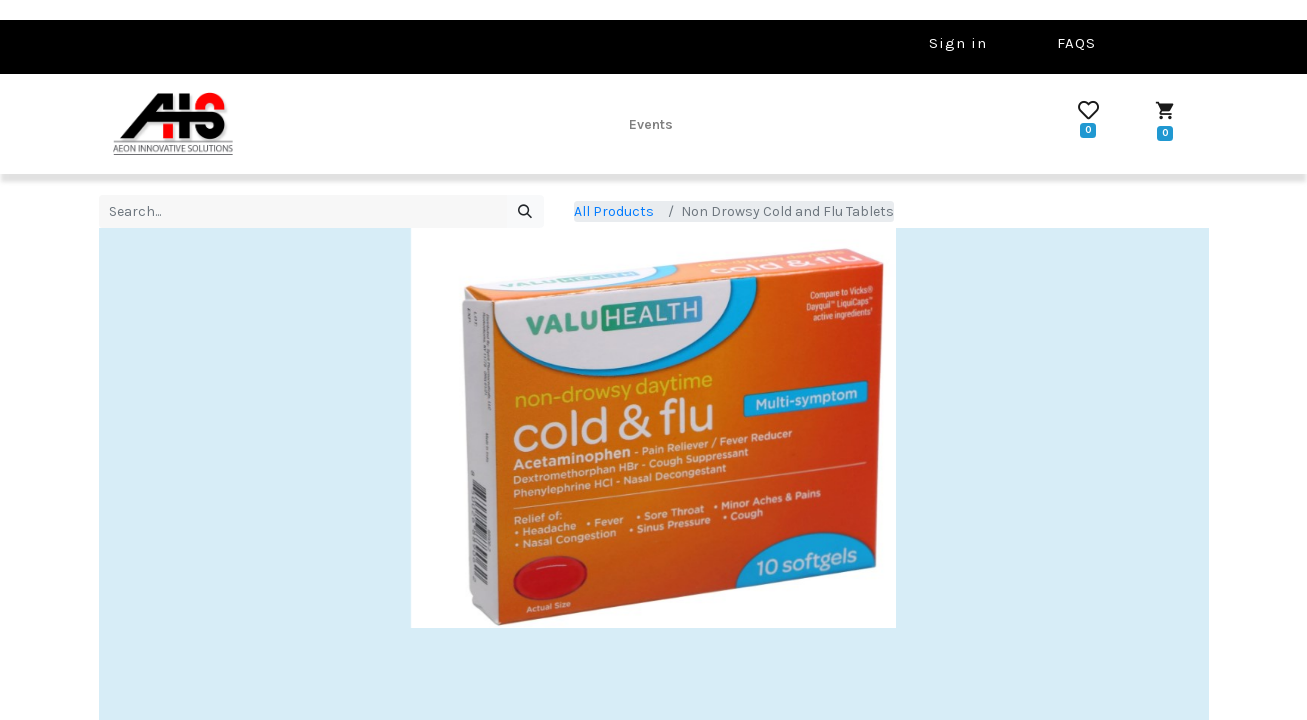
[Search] (525, 212)
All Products (614, 211)
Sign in (958, 43)
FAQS (1076, 43)
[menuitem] (651, 124)
